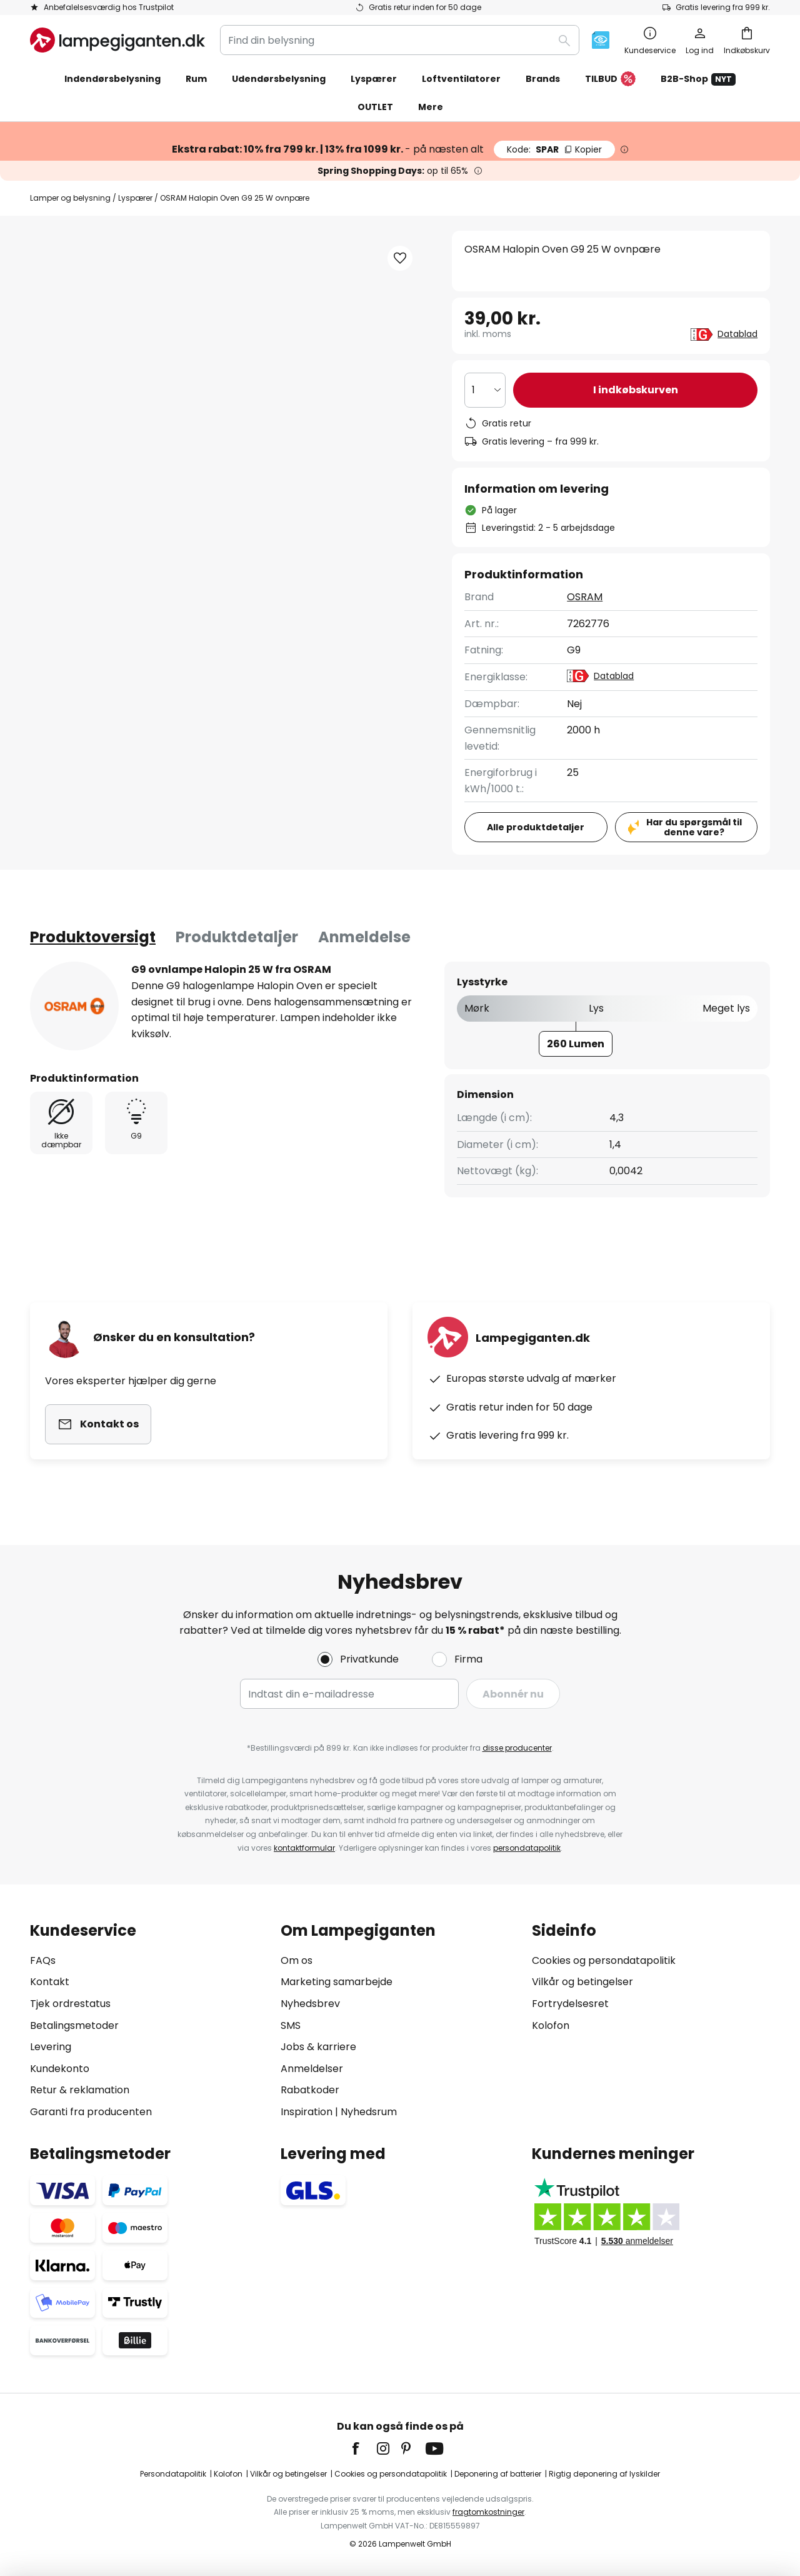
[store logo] (117, 40)
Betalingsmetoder (74, 2025)
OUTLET (375, 107)
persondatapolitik (527, 1848)
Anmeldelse (364, 937)
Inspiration (306, 2112)
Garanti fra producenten (91, 2112)
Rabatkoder (310, 2090)
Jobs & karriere (318, 2047)
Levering (50, 2047)
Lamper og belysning (70, 198)
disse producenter (517, 1748)
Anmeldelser (312, 2068)
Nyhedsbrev (310, 2003)
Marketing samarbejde (336, 1982)
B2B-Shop (698, 79)
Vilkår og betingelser (582, 1982)
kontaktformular (304, 1848)
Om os (296, 1960)
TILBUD (610, 79)
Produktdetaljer (237, 937)
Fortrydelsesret (570, 2003)
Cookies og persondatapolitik (604, 1960)
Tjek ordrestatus (70, 2003)
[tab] (93, 937)
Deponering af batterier (497, 2473)
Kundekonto (59, 2068)
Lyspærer (135, 198)
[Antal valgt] (485, 390)
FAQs (43, 1960)
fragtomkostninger (488, 2512)
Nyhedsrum (369, 2112)
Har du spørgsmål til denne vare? (694, 827)
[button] (400, 258)
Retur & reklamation (79, 2090)
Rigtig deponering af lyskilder (604, 2473)
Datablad (738, 334)
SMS (291, 2025)
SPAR (554, 149)
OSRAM (584, 597)
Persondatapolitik (173, 2473)
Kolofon (550, 2025)
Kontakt (49, 1982)
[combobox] (400, 40)
